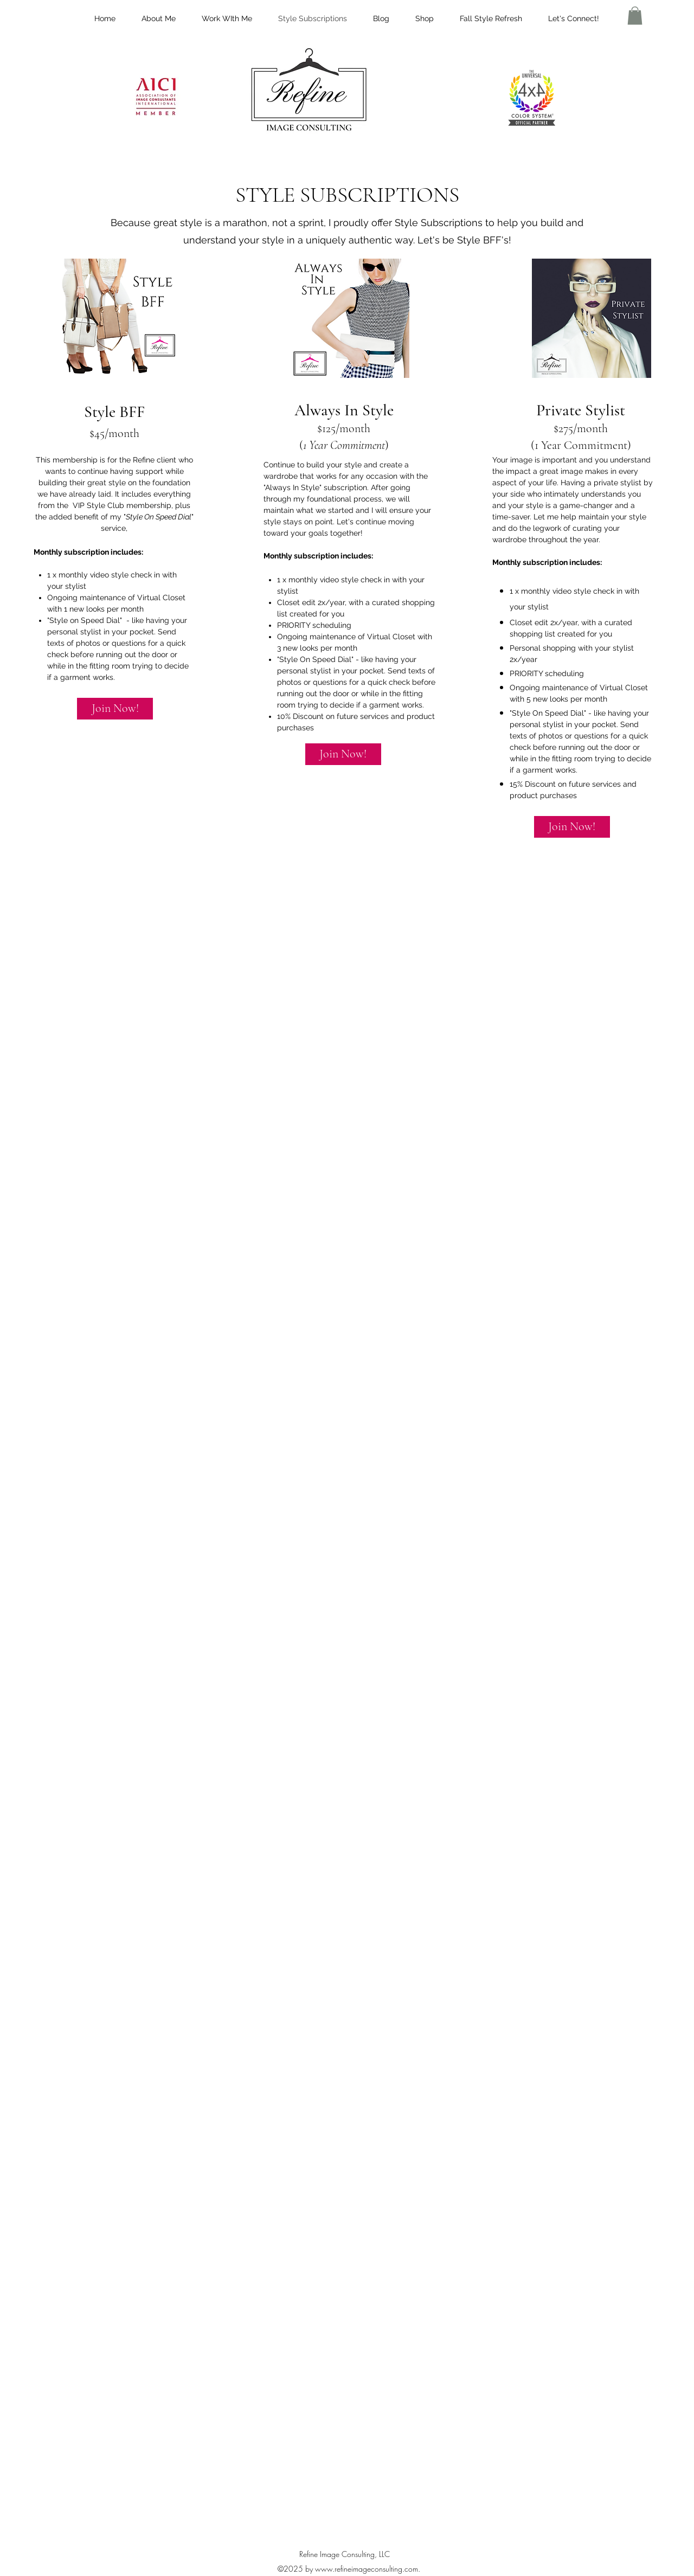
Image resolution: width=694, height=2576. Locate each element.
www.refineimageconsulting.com (366, 2569)
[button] (634, 15)
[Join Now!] (115, 709)
